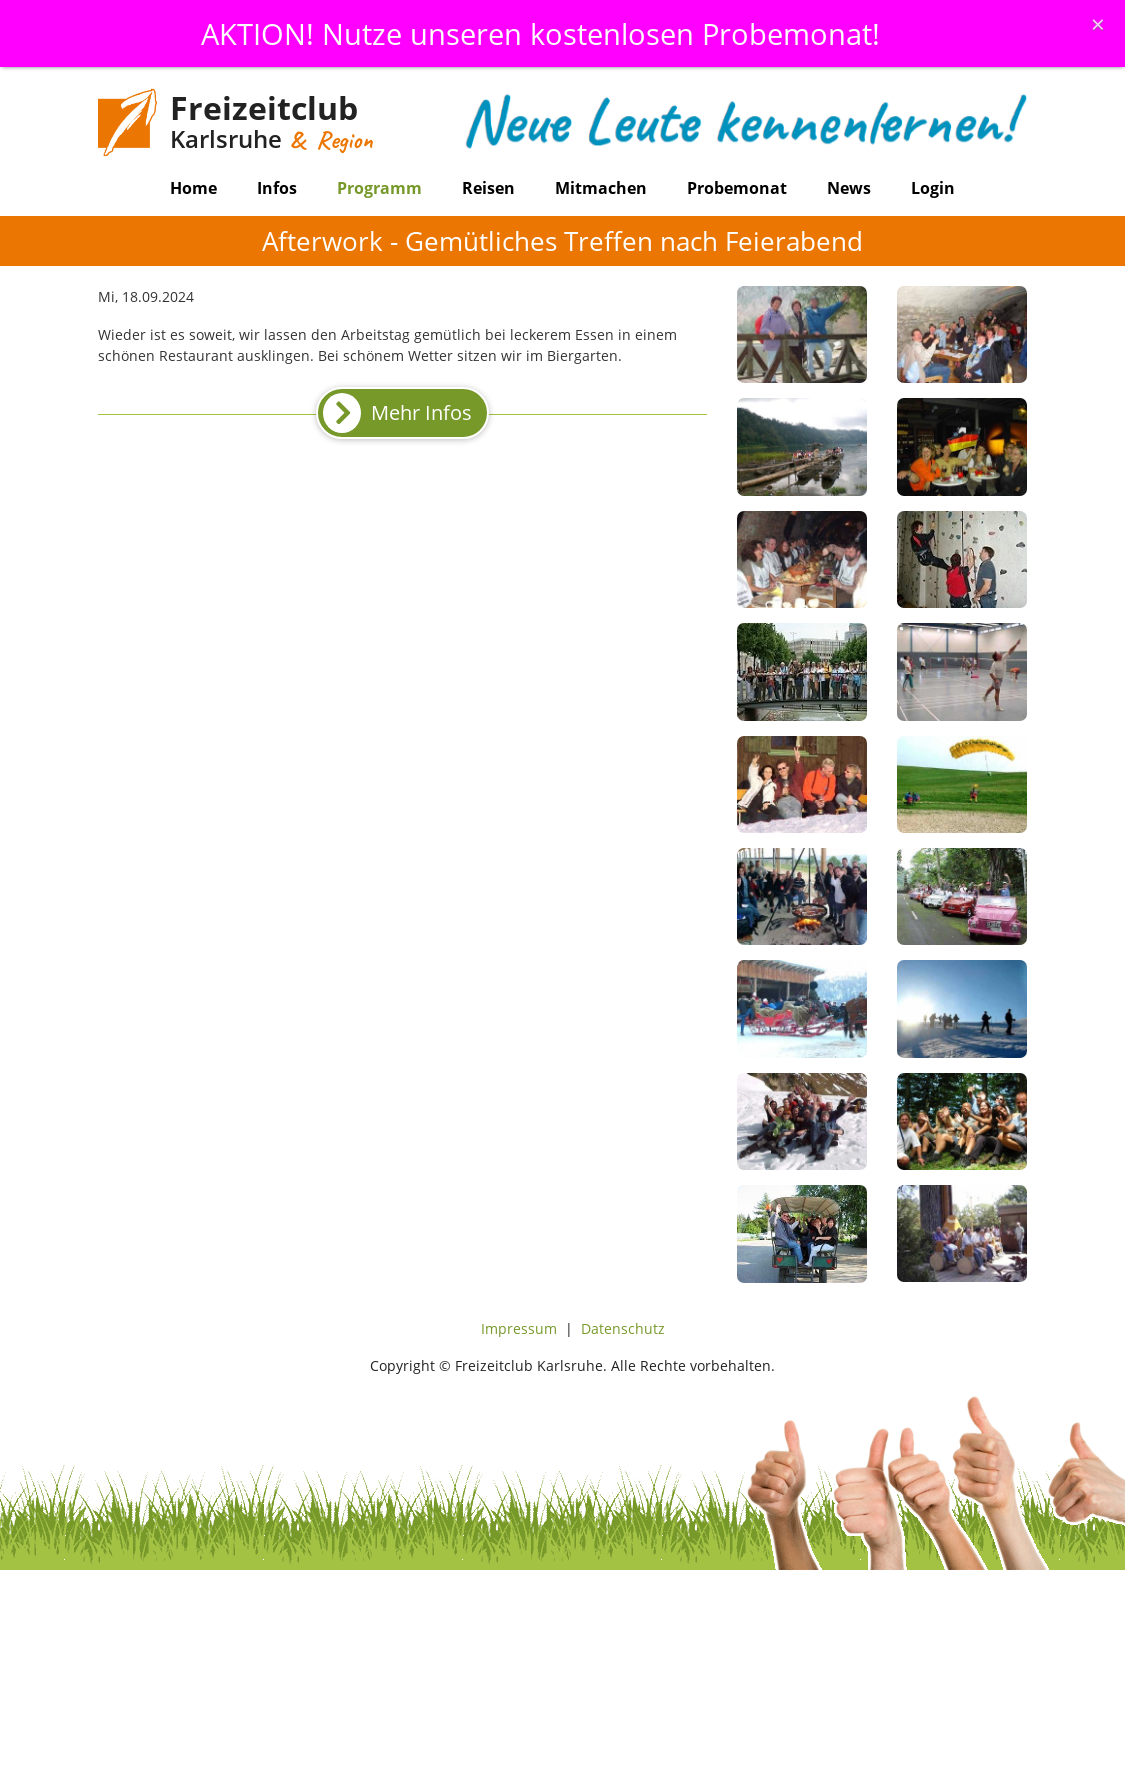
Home (193, 188)
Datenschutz (623, 1328)
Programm (379, 188)
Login (933, 188)
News (849, 188)
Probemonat (737, 188)
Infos (277, 188)
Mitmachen (601, 188)
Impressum (519, 1328)
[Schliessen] (1098, 24)
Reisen (488, 188)
